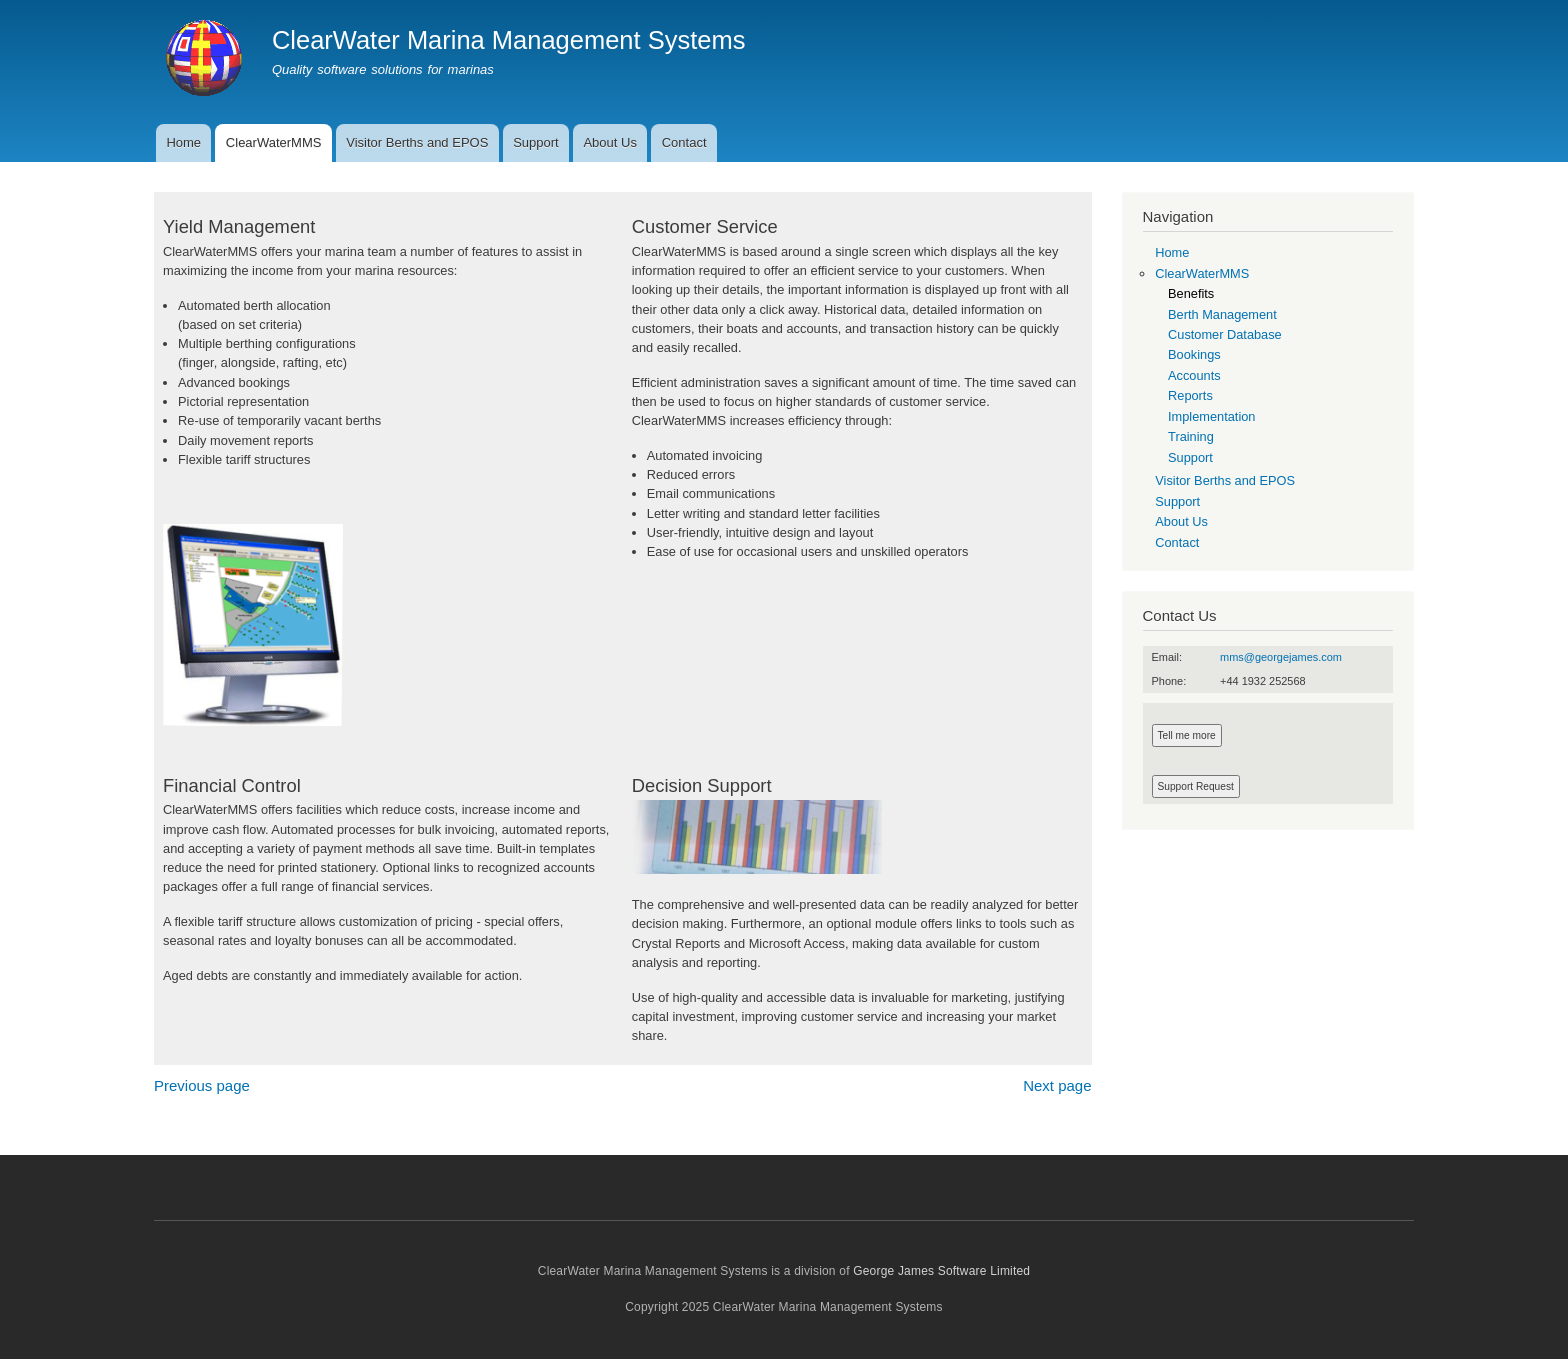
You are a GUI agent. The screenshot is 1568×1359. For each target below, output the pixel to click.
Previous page (202, 1085)
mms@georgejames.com (1281, 657)
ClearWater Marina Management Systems (509, 40)
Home (183, 142)
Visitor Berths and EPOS (417, 142)
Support (536, 142)
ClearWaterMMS (274, 142)
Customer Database (1225, 334)
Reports (1190, 395)
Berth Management (1222, 314)
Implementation (1211, 416)
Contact (684, 142)
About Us (609, 142)
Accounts (1194, 375)
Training (1191, 436)
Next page (1057, 1085)
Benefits (1191, 293)
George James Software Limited (941, 1271)
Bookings (1194, 354)
